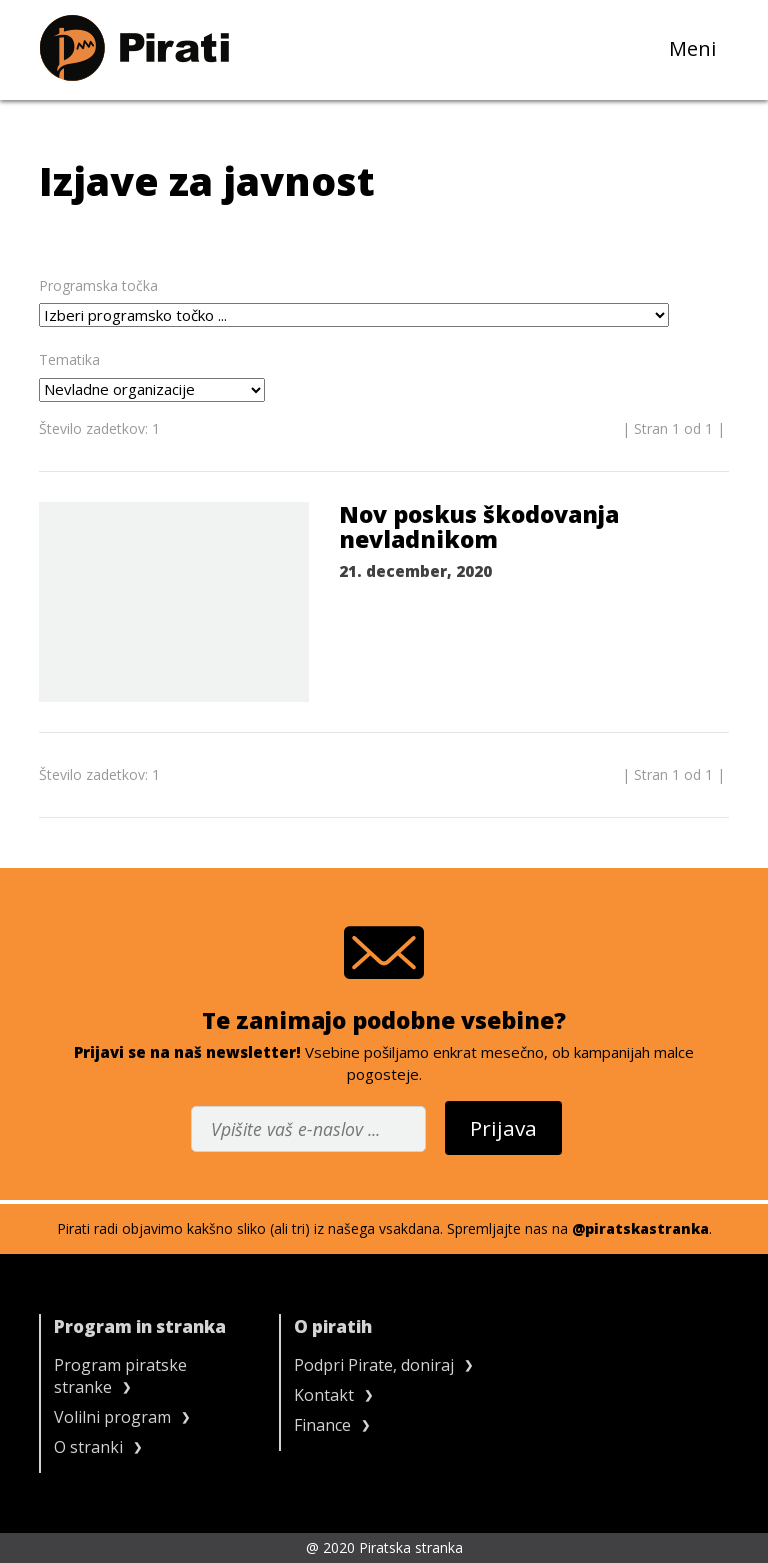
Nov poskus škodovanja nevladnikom (479, 527)
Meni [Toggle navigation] (699, 47)
